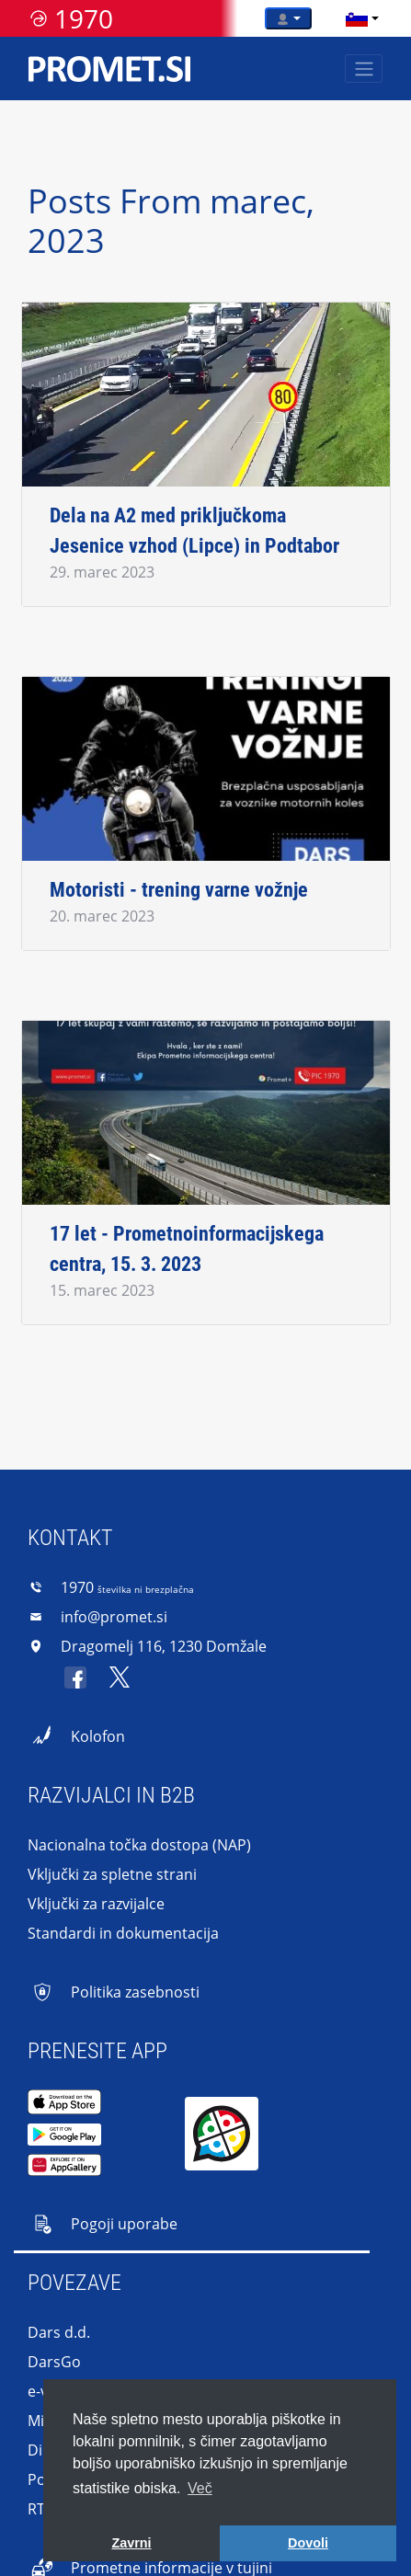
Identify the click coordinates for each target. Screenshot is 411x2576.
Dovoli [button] (308, 2543)
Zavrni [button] (131, 2543)
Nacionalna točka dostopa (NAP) (139, 1845)
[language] (356, 18)
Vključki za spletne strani (112, 1874)
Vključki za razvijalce (96, 1904)
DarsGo (54, 2362)
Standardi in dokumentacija (123, 1933)
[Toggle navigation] (363, 68)
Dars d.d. (59, 2332)
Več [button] (200, 2488)
